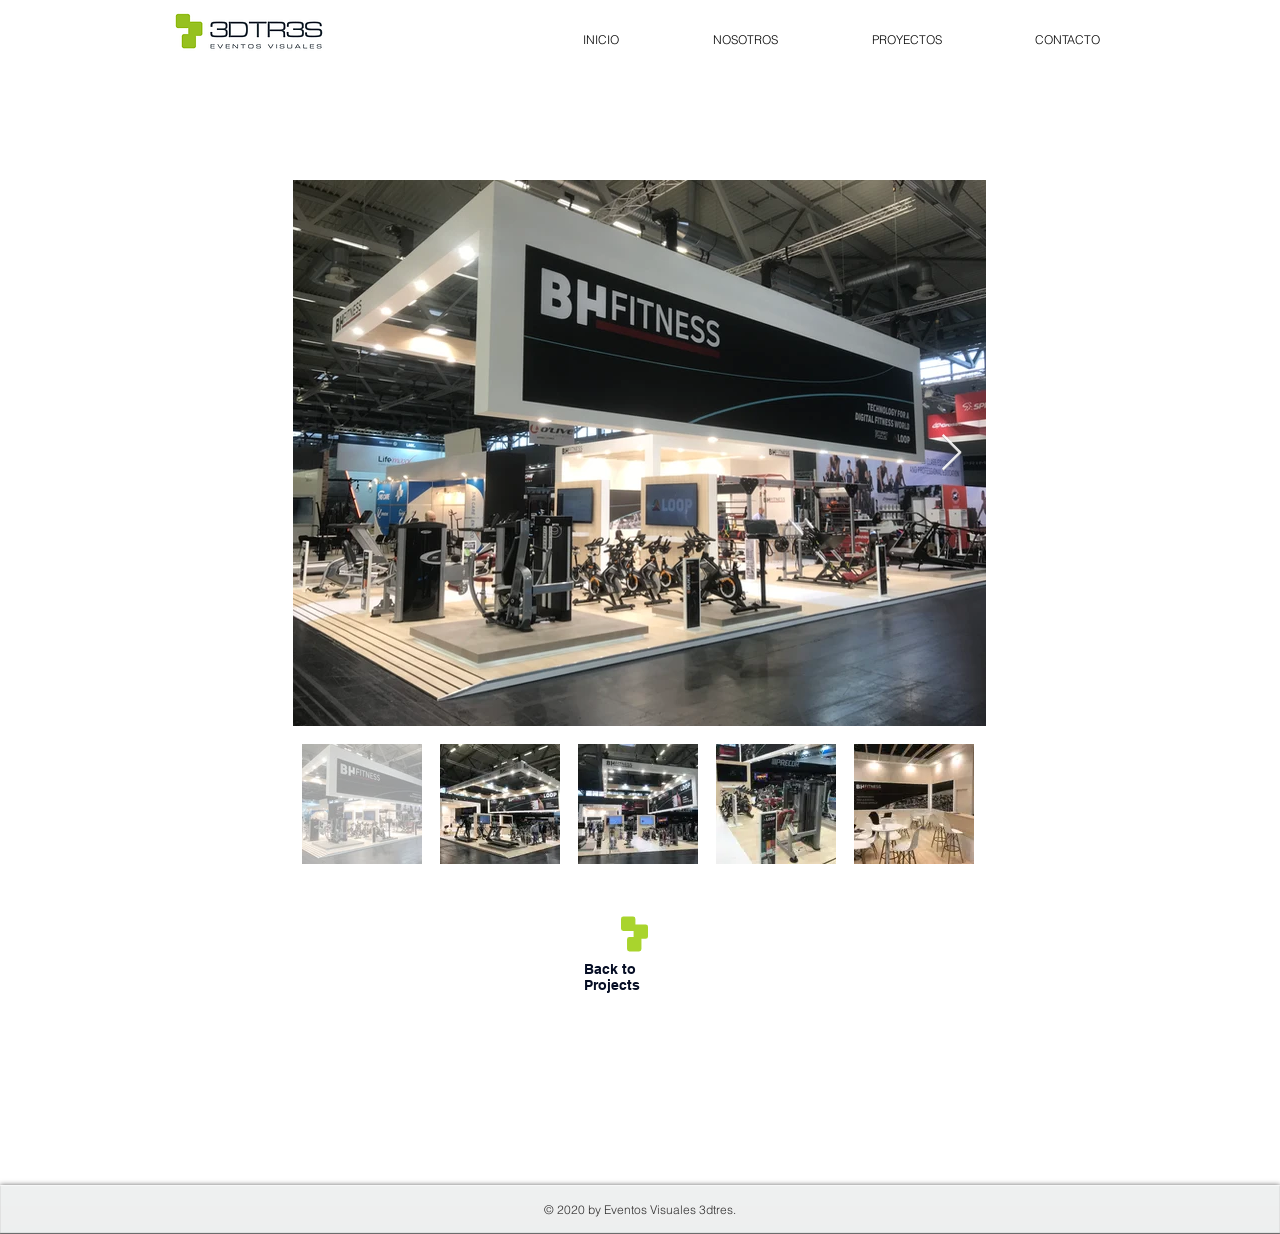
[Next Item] (951, 453)
